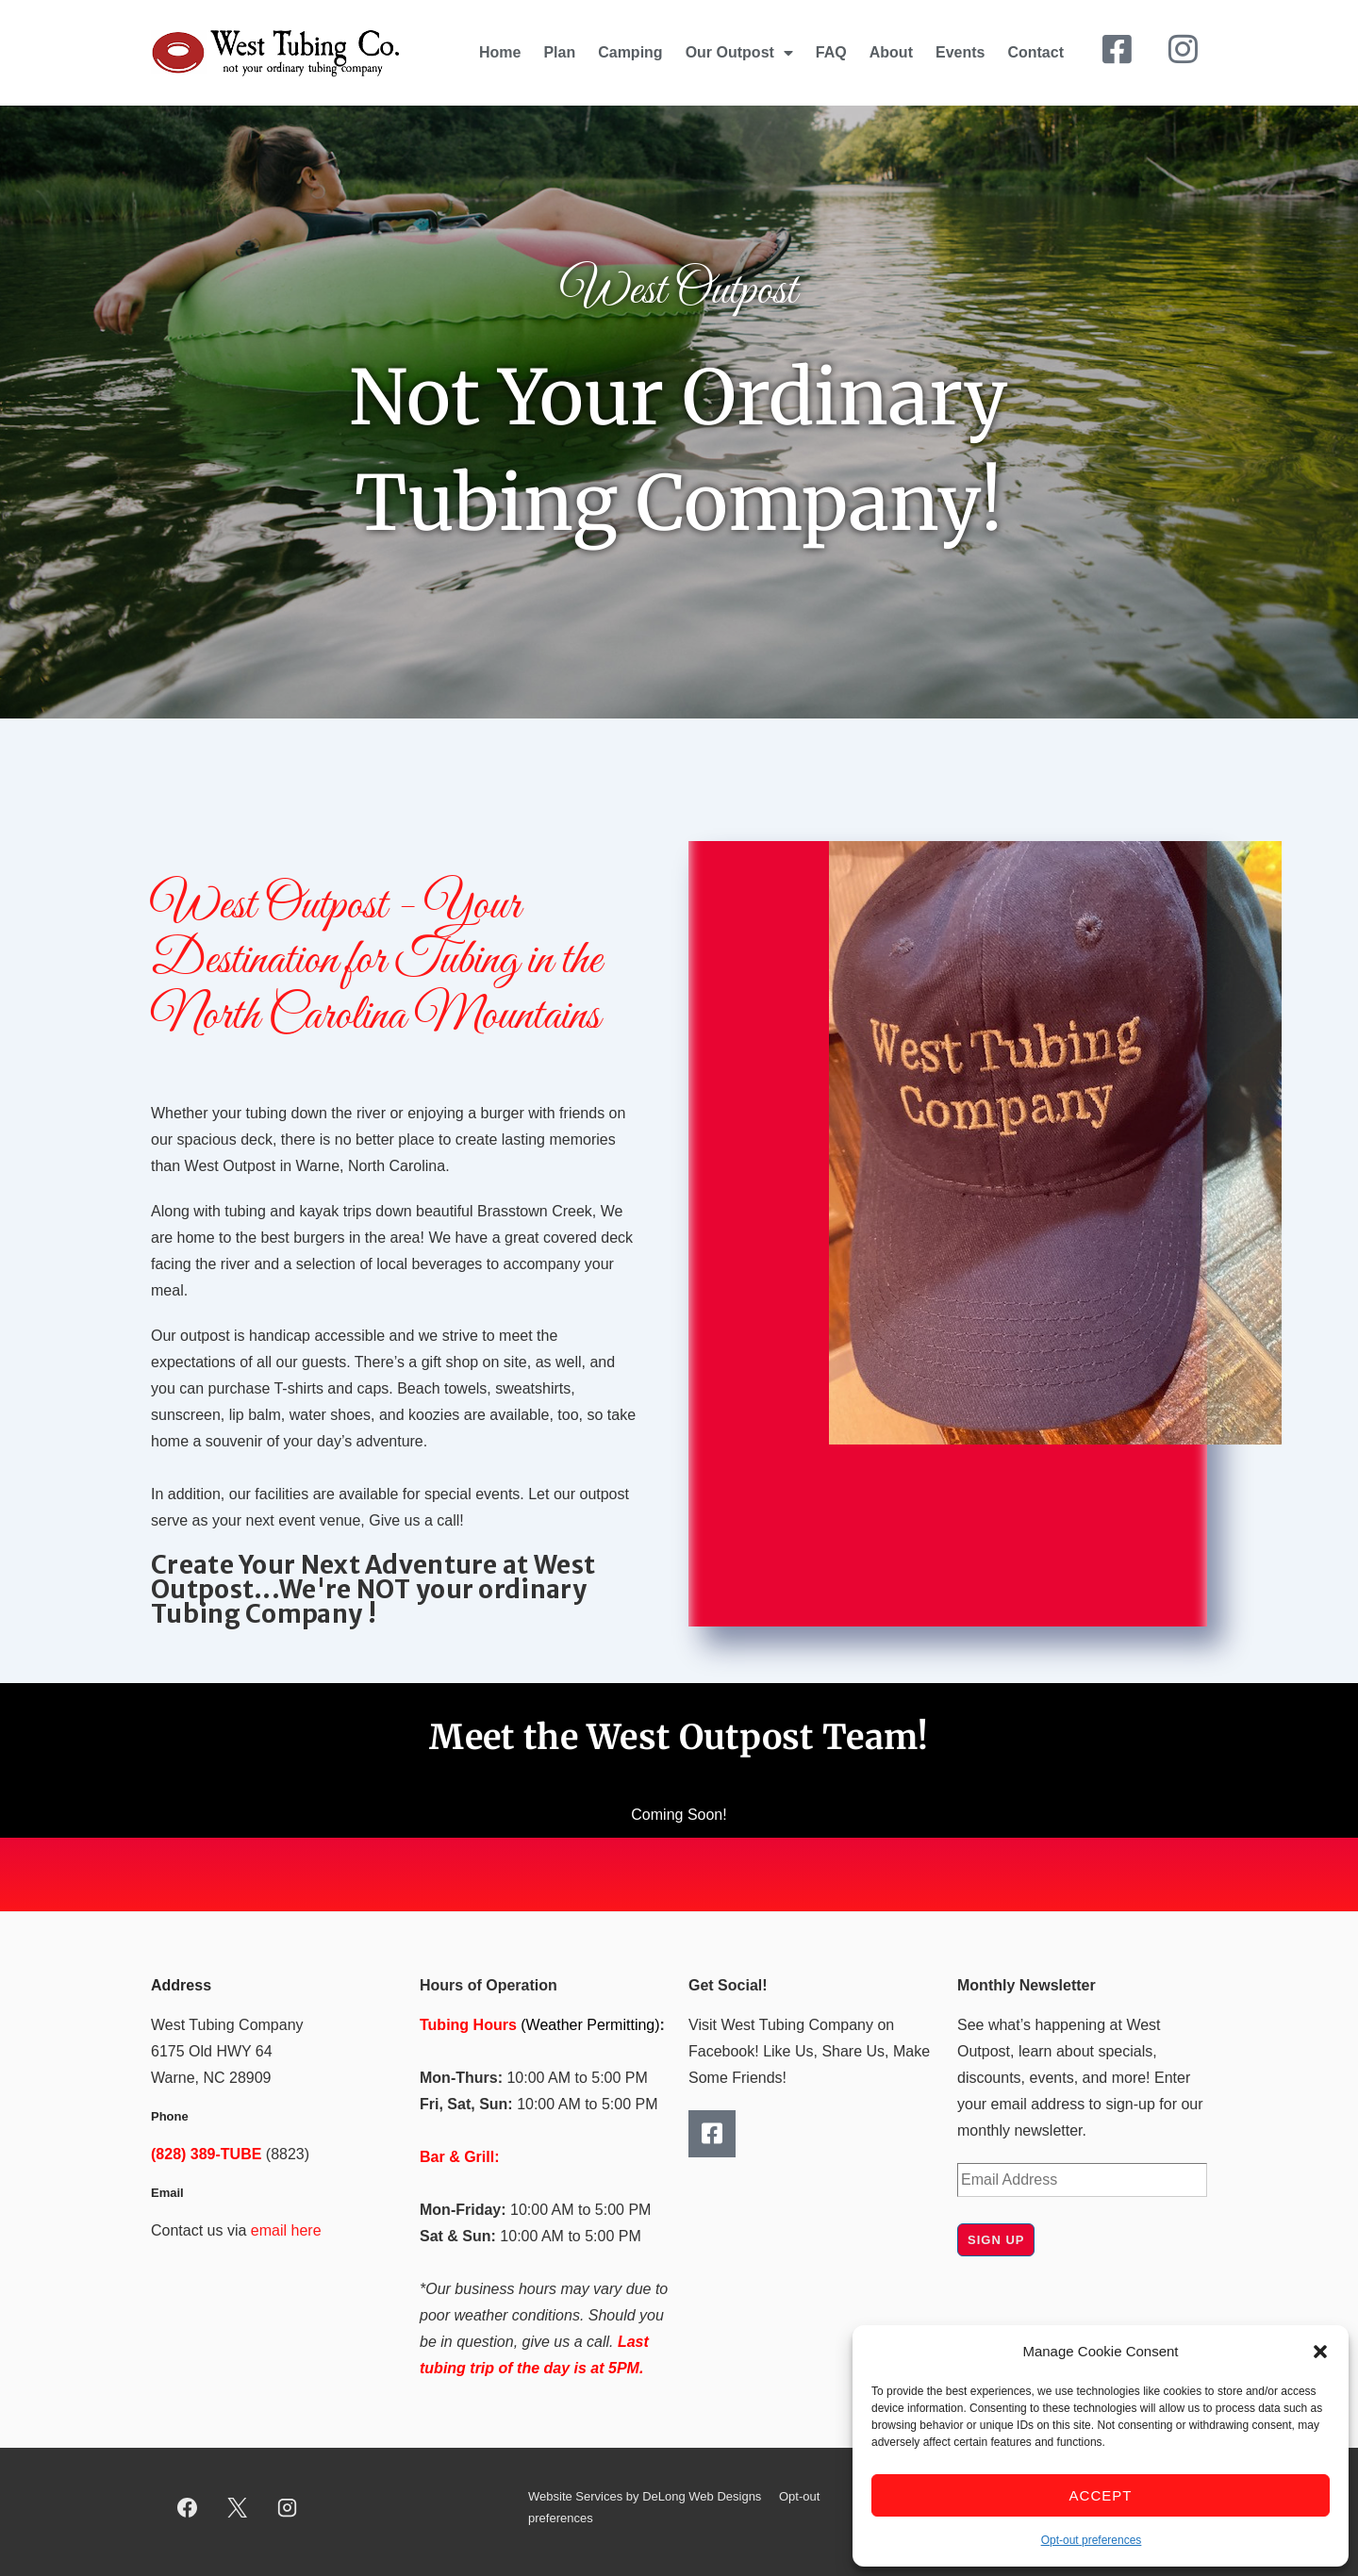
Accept (1101, 2495)
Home (500, 52)
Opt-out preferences (1091, 2540)
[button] (1320, 2351)
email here (286, 2230)
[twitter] (238, 2508)
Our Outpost (739, 53)
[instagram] (288, 2508)
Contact (1035, 52)
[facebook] (188, 2508)
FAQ (831, 52)
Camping (630, 52)
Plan (559, 52)
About (891, 52)
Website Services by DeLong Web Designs (644, 2496)
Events (960, 52)
